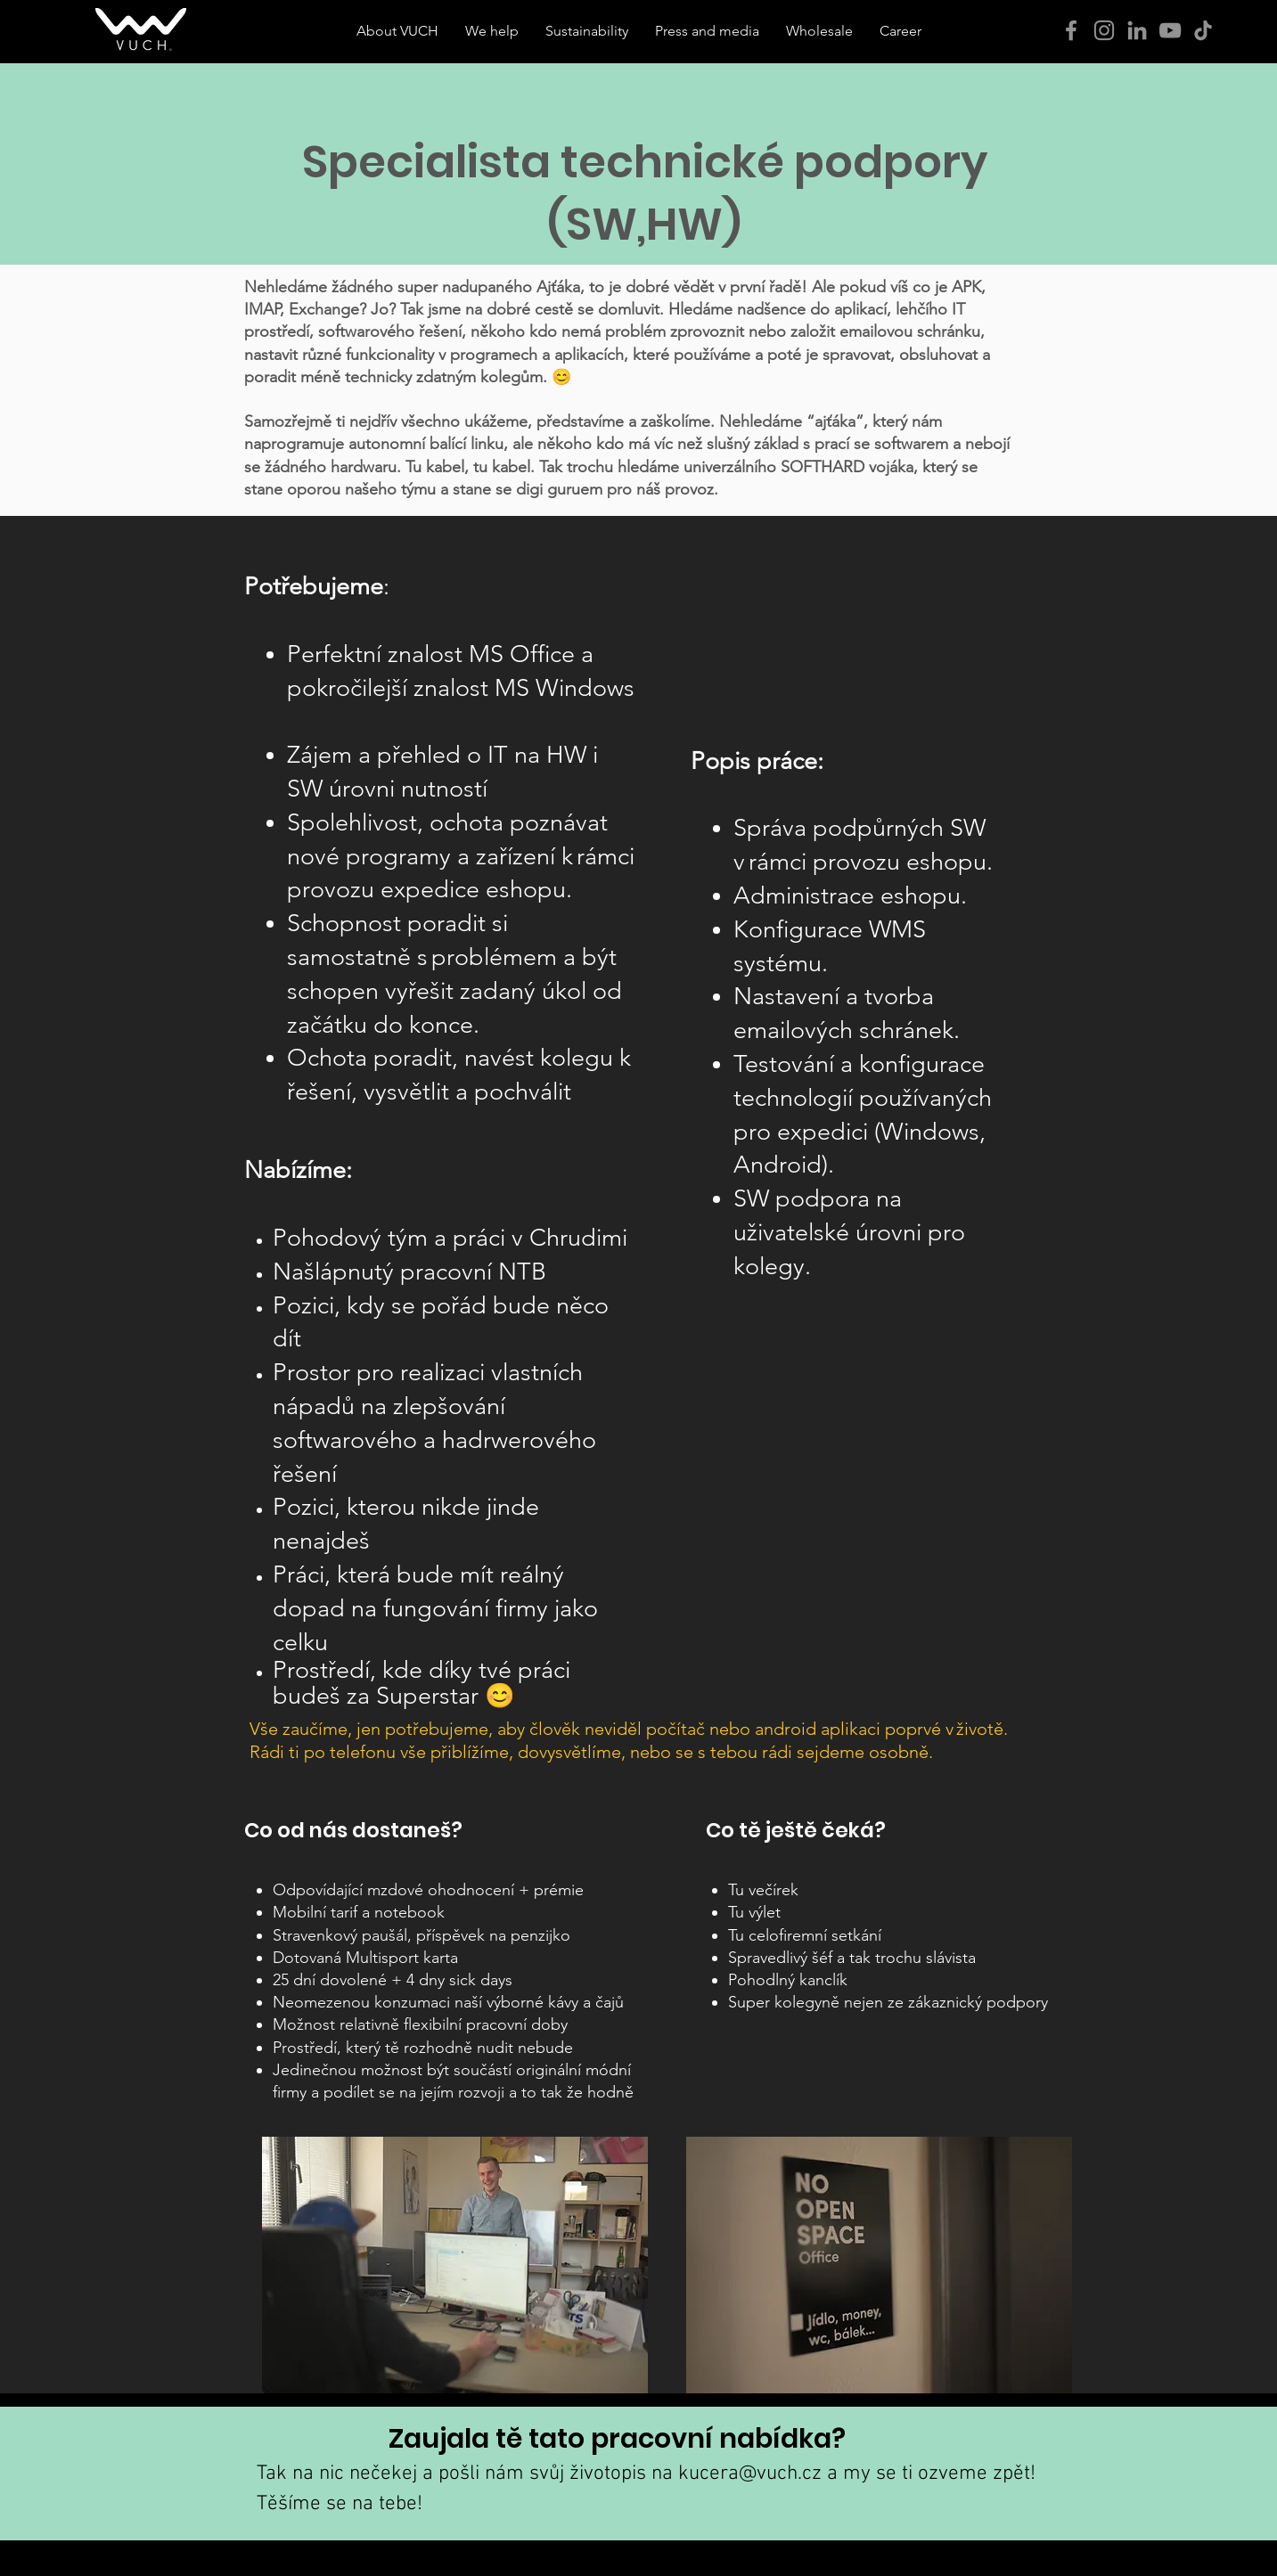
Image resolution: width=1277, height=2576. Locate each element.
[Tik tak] (1203, 30)
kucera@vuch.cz (750, 2473)
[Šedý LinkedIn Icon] (1137, 30)
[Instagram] (1104, 30)
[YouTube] (1170, 30)
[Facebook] (1071, 30)
